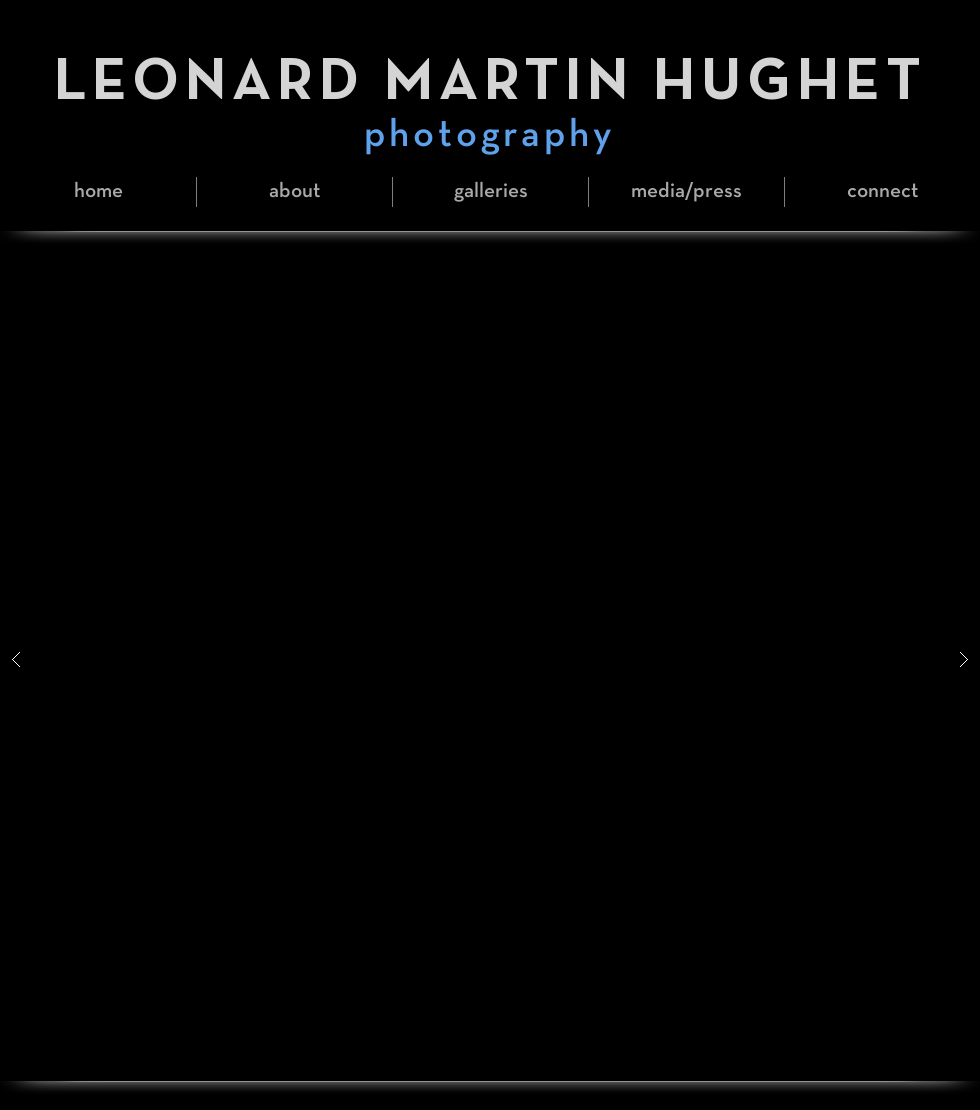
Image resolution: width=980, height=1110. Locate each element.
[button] (490, 192)
